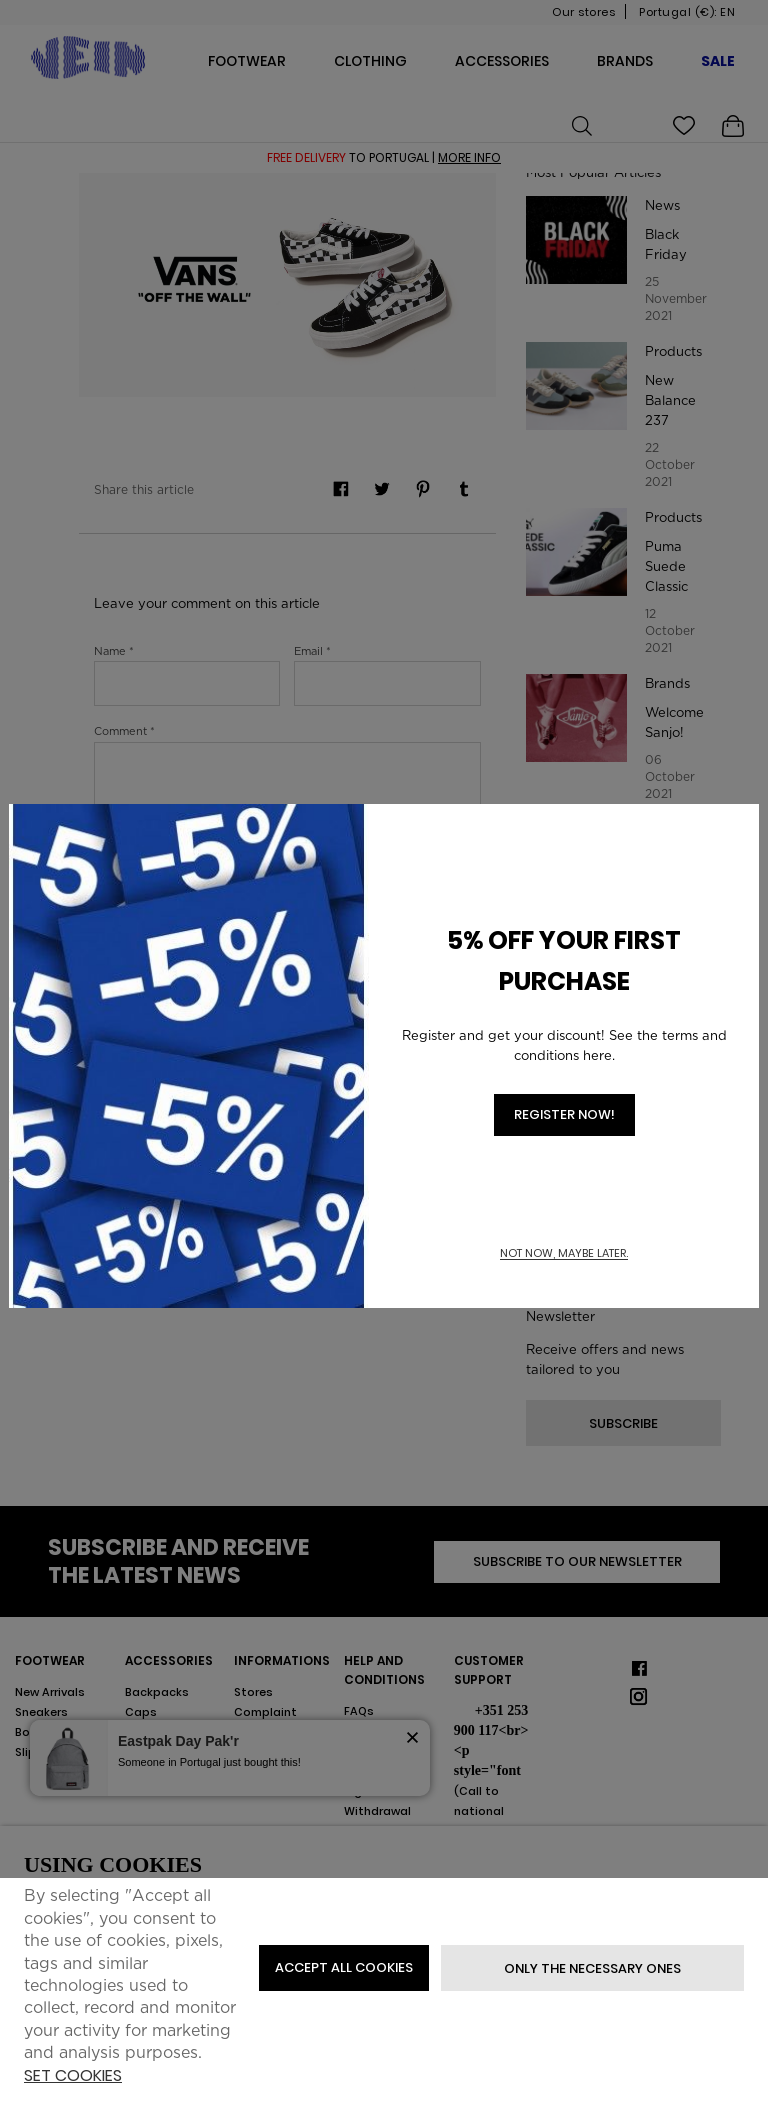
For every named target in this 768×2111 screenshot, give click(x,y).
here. (599, 1055)
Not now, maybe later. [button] (564, 1253)
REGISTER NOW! (564, 1114)
